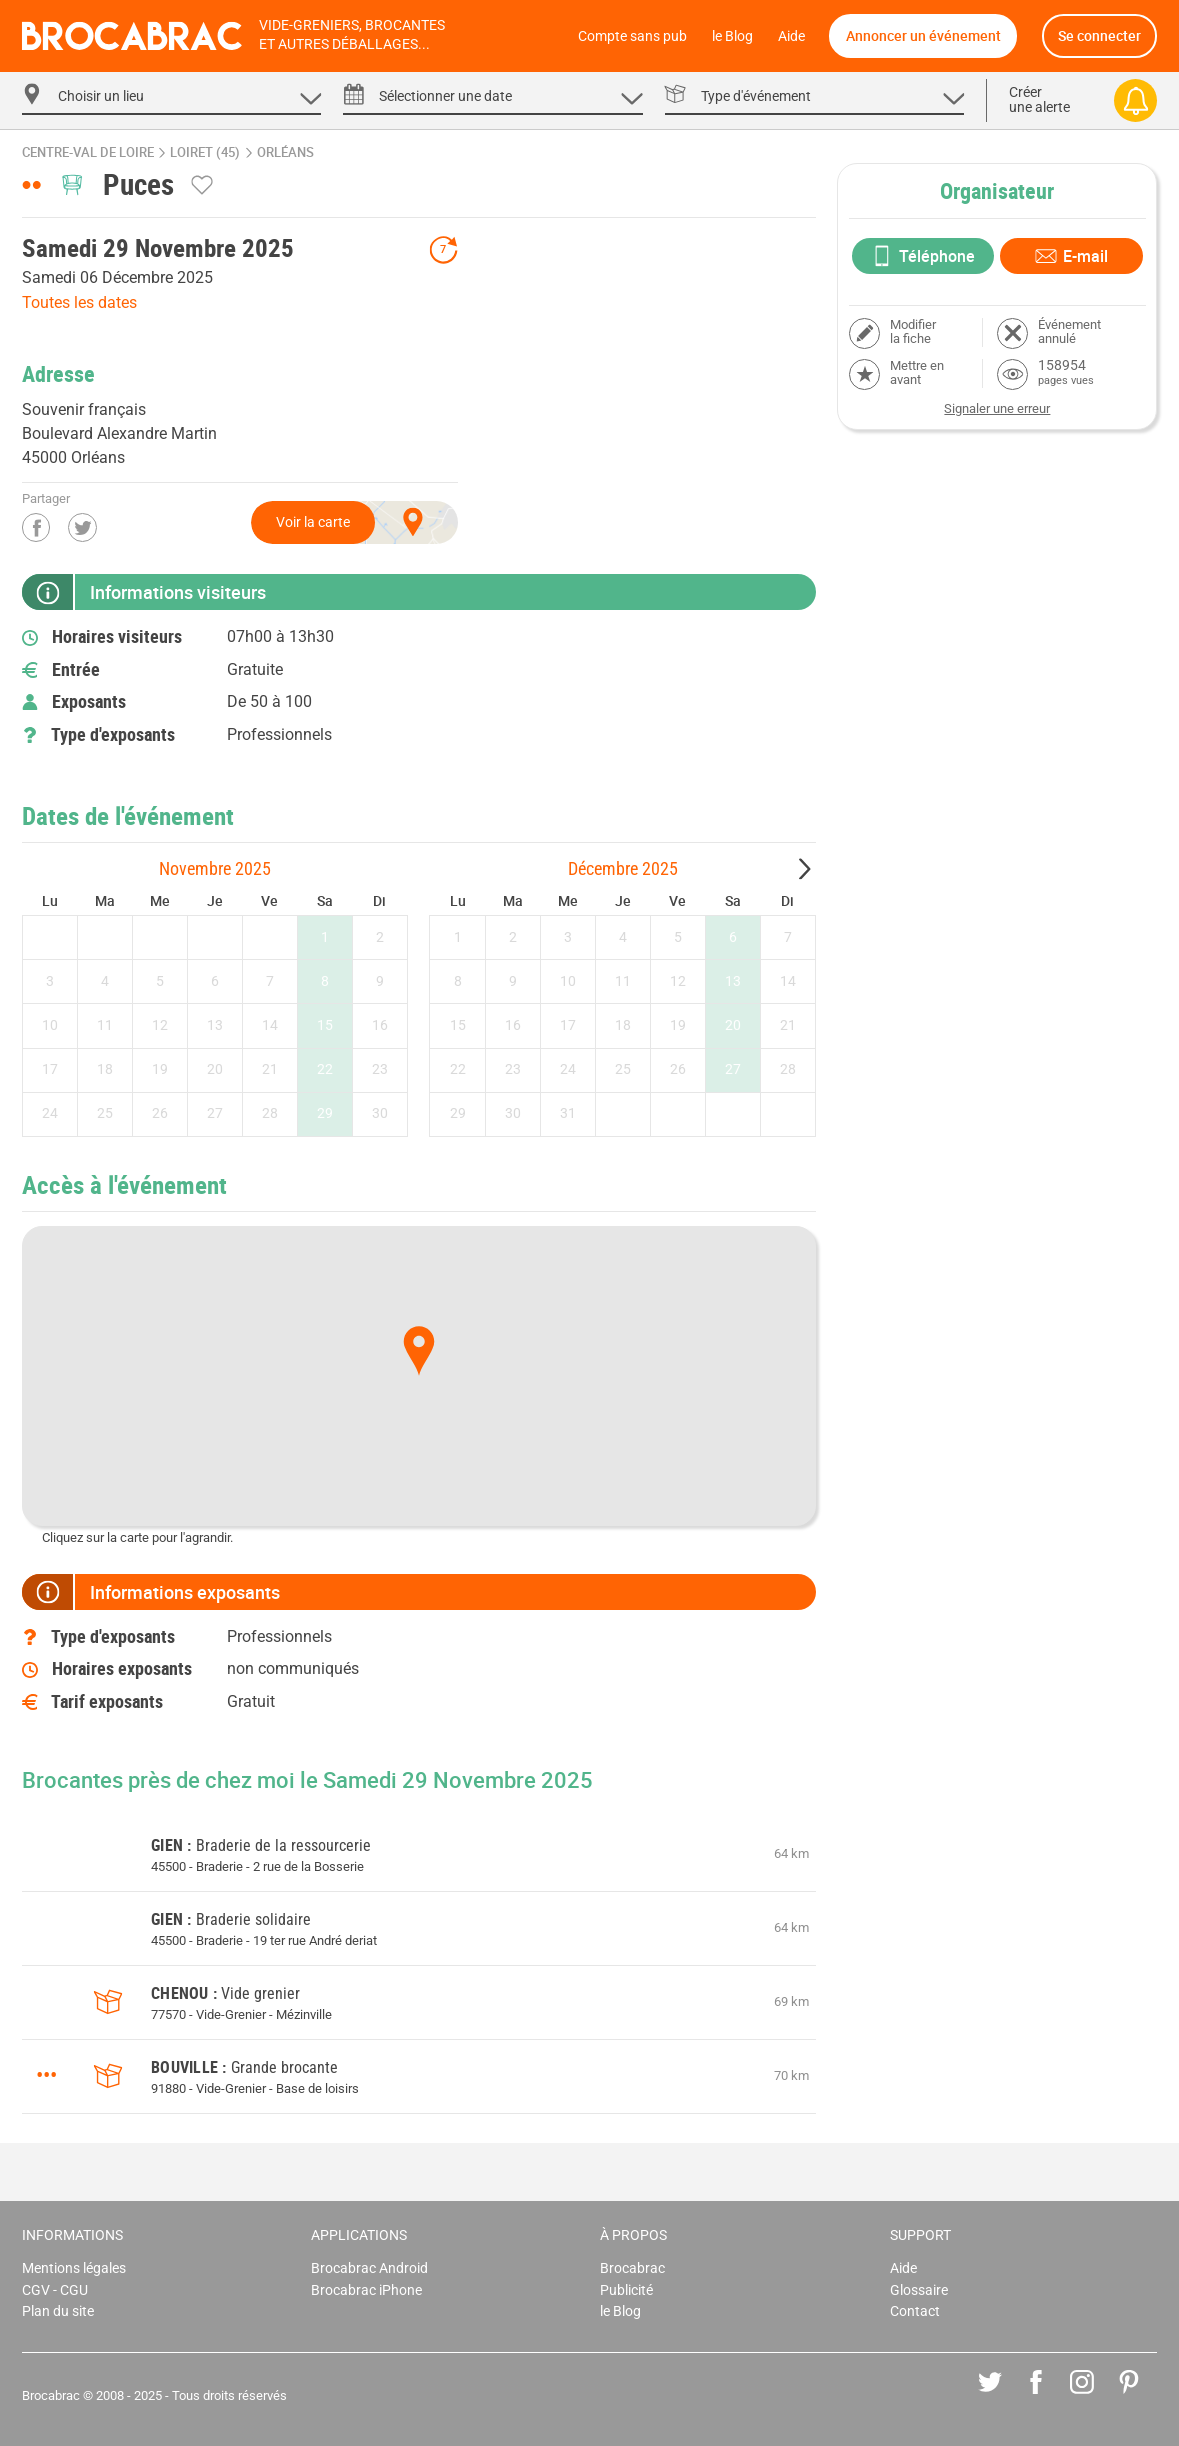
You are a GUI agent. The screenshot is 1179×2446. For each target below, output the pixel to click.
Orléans (285, 152)
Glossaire (919, 2290)
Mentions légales (74, 2268)
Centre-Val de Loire (88, 152)
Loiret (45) (205, 152)
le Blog (732, 36)
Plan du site (58, 2311)
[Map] (419, 1376)
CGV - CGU (55, 2290)
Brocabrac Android (369, 2268)
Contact (915, 2311)
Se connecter (1099, 35)
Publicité (626, 2290)
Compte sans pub (632, 36)
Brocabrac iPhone (366, 2290)
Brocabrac (632, 2268)
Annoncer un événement (923, 35)
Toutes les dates (79, 302)
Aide (791, 36)
